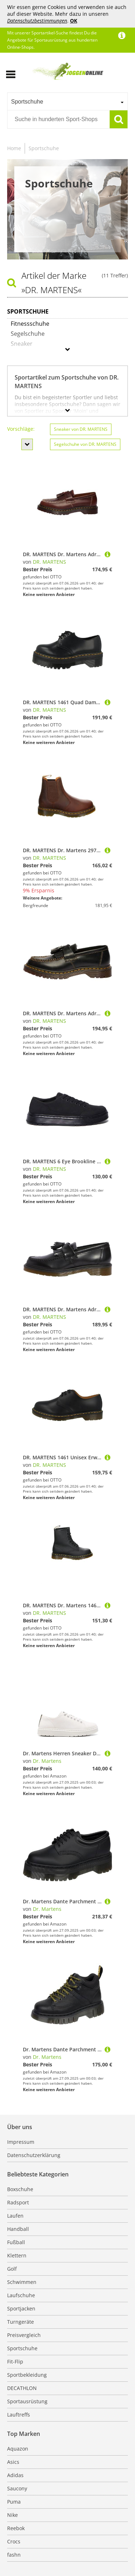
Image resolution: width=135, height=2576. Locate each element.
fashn (14, 2554)
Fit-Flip (15, 2361)
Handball (18, 2229)
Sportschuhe (44, 148)
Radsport (18, 2202)
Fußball (16, 2242)
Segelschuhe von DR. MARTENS (85, 444)
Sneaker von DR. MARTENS (81, 429)
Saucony (17, 2488)
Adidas (15, 2475)
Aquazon (17, 2448)
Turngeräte (20, 2321)
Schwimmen (21, 2282)
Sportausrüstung (27, 2401)
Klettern (16, 2255)
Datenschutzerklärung (33, 2155)
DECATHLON (22, 2388)
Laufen (15, 2215)
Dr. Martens (47, 1760)
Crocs (13, 2541)
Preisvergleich (24, 2335)
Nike (12, 2514)
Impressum (20, 2141)
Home (14, 148)
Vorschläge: (21, 428)
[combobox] (67, 101)
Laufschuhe (21, 2295)
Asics (13, 2461)
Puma (14, 2501)
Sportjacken (21, 2308)
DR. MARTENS (49, 561)
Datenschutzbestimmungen (37, 20)
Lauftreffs (18, 2414)
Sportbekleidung (27, 2374)
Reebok (16, 2528)
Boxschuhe (20, 2189)
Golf (12, 2268)
